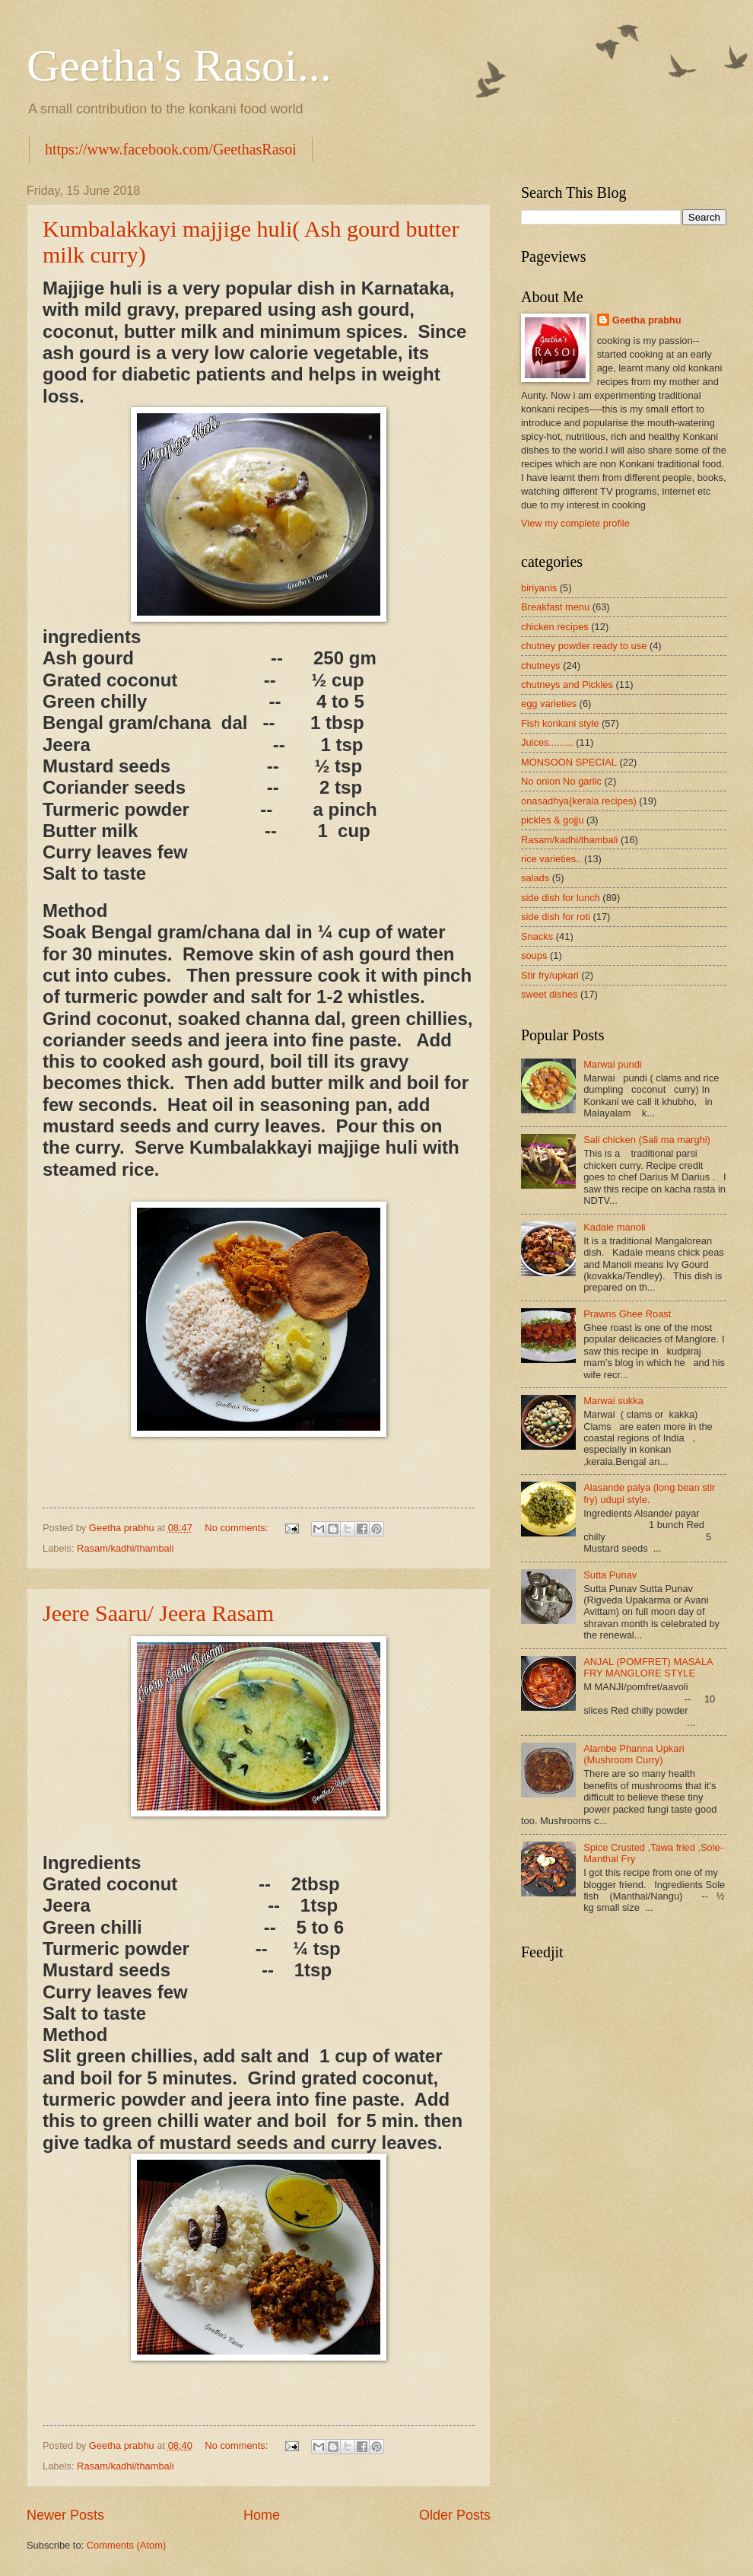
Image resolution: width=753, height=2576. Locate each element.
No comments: (238, 1527)
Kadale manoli (614, 1227)
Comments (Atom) (126, 2545)
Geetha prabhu (647, 320)
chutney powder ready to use (584, 645)
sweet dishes (549, 994)
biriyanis (539, 588)
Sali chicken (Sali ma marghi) (646, 1139)
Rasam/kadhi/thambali (125, 1548)
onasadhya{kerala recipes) (579, 801)
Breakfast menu (555, 607)
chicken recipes (555, 626)
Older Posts (455, 2515)
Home (261, 2515)
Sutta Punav (610, 1575)
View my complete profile (575, 523)
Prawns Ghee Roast (627, 1314)
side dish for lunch (560, 897)
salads (535, 878)
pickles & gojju (552, 820)
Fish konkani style (560, 723)
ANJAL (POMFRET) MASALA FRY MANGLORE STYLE (648, 1667)
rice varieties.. (551, 859)
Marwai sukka (613, 1400)
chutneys (541, 665)
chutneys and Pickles (567, 684)
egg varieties (549, 703)
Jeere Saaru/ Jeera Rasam (158, 1613)
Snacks (537, 936)
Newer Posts (65, 2515)
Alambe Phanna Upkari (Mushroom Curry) (633, 1754)
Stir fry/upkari (550, 975)
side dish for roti (555, 916)
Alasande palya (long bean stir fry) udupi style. (649, 1493)
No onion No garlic (561, 781)
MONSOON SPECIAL (569, 762)
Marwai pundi (612, 1064)
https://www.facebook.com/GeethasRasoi (171, 149)
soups (534, 955)
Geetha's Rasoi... (179, 65)
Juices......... (547, 742)
